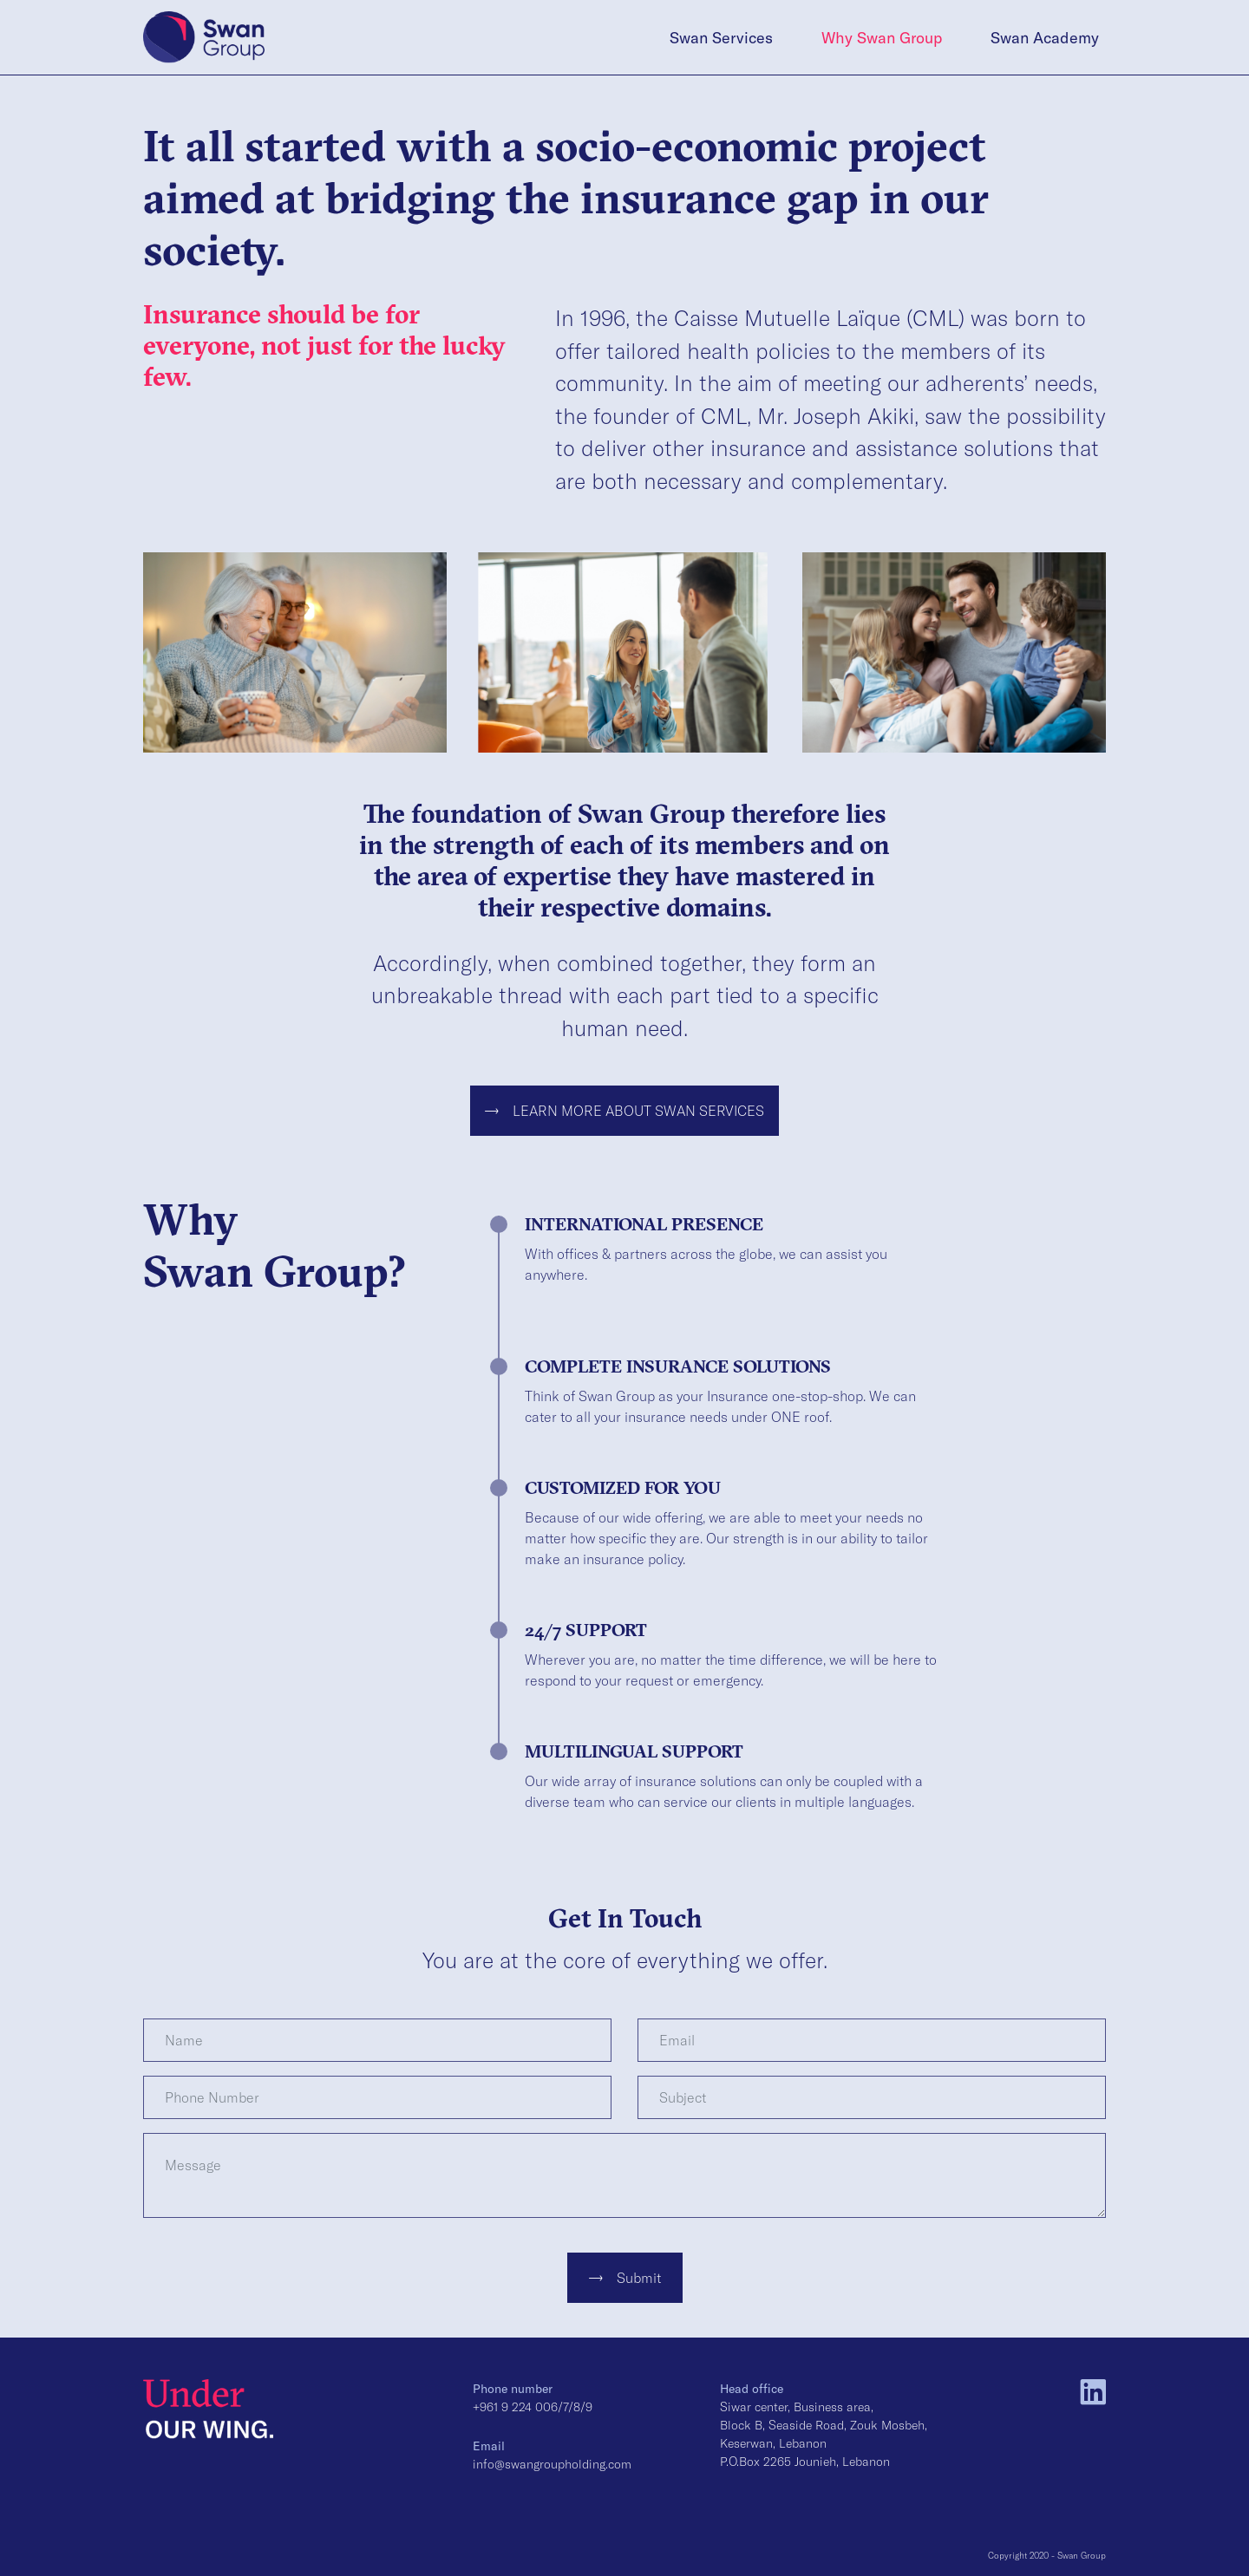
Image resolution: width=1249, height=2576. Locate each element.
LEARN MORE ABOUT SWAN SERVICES (624, 1110)
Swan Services (721, 37)
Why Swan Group (881, 37)
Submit (625, 2277)
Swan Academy (1045, 37)
